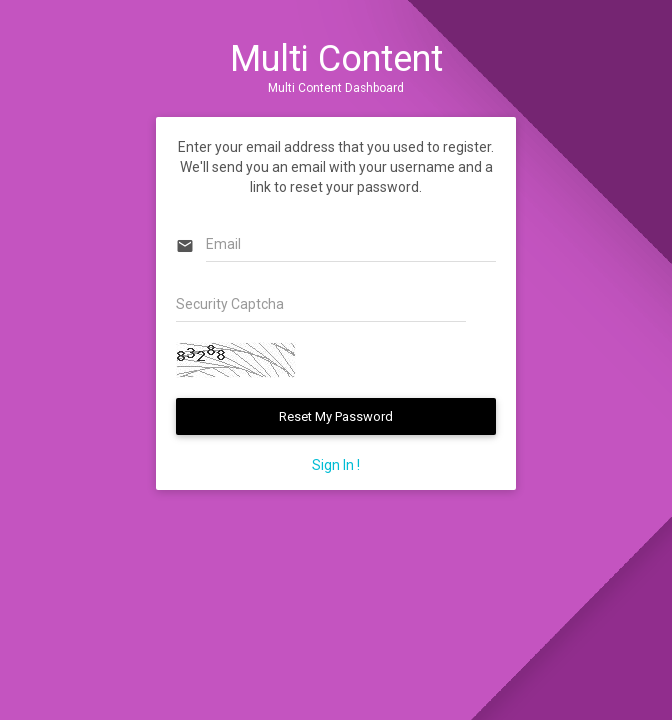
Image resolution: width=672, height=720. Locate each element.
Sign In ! (336, 465)
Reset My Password (336, 416)
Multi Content (336, 59)
